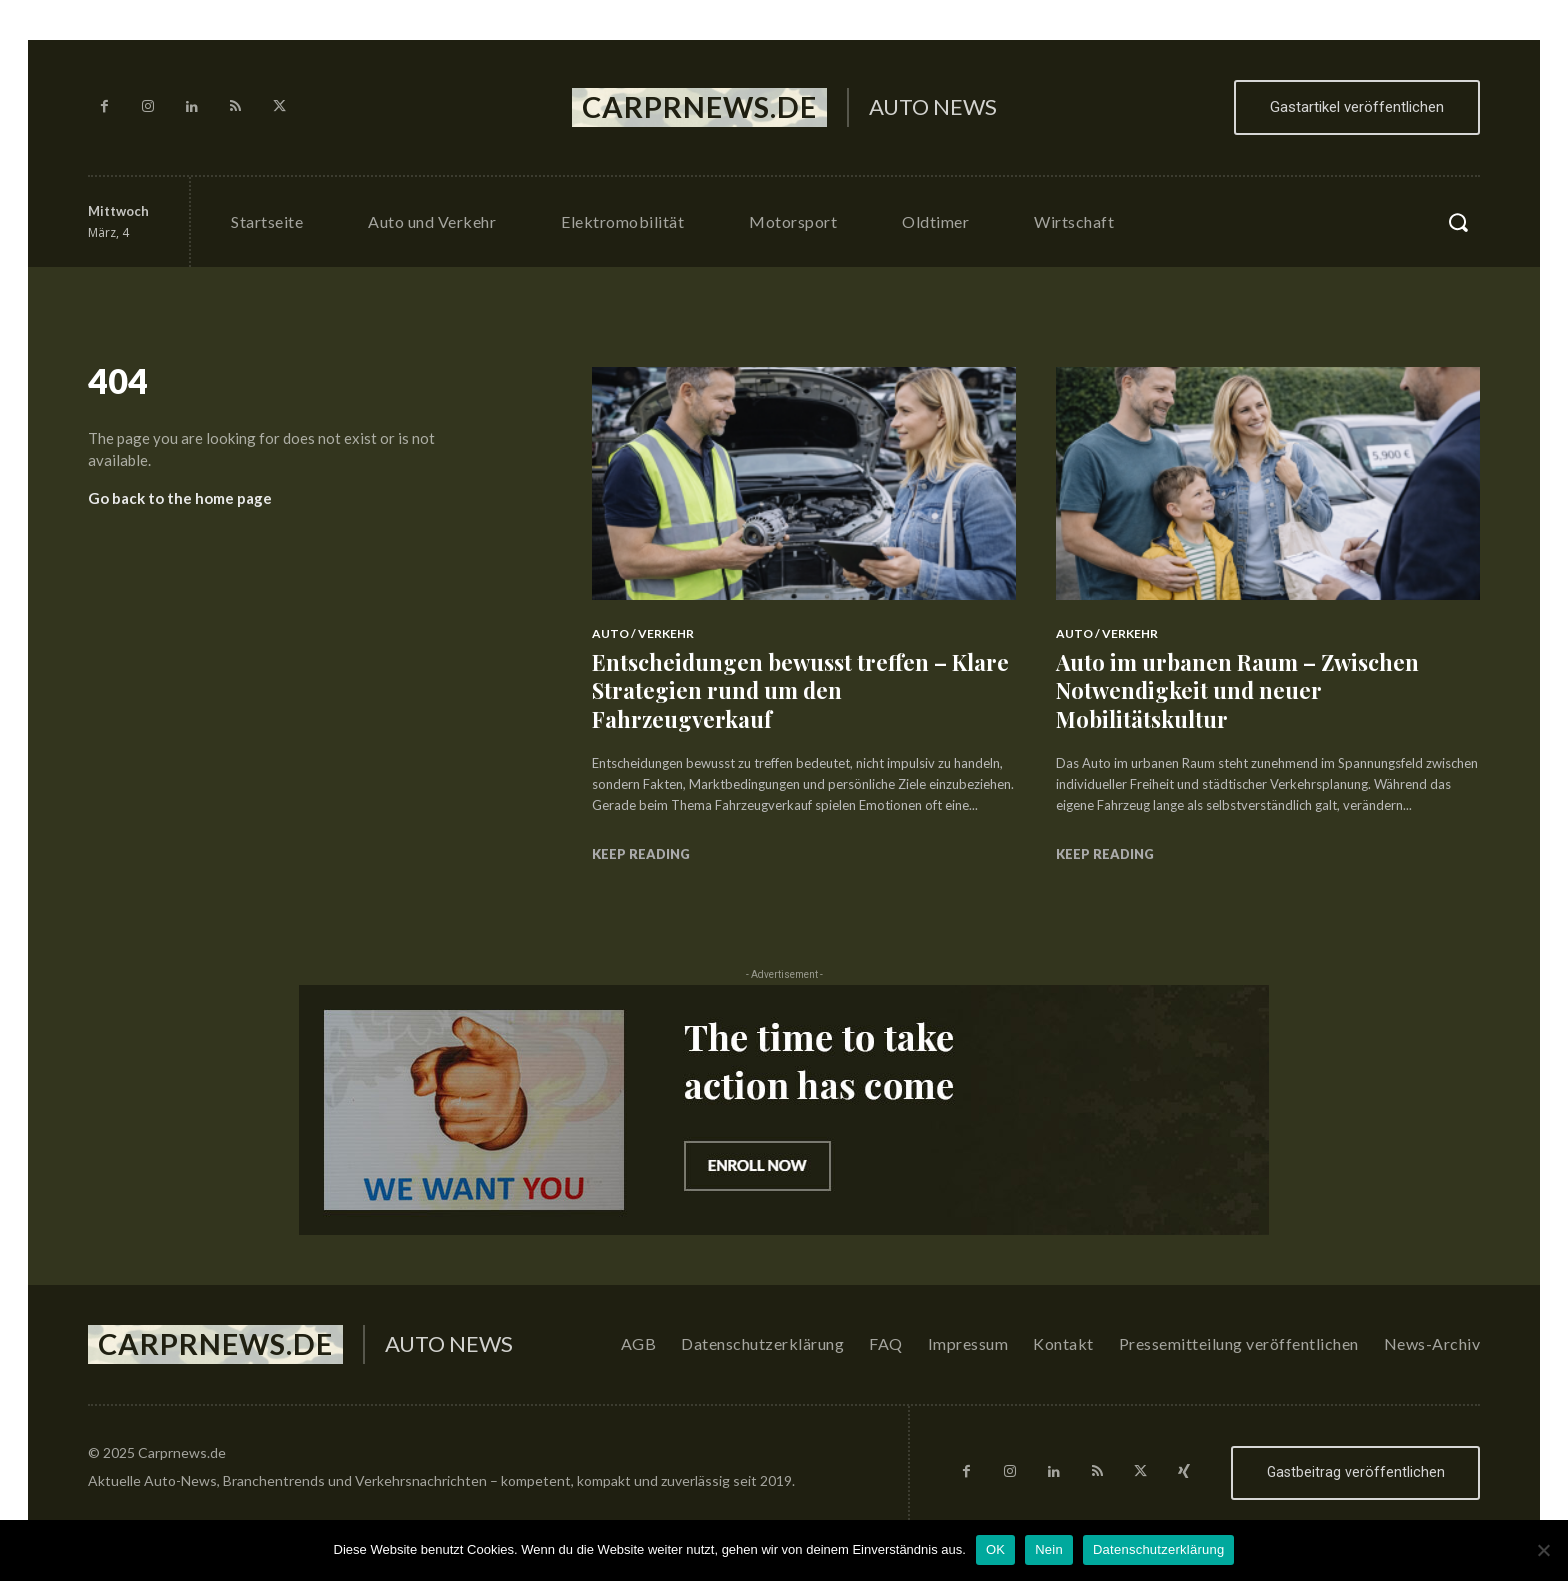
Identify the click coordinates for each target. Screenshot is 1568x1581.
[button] (1458, 222)
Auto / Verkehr (643, 633)
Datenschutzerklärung (1158, 1549)
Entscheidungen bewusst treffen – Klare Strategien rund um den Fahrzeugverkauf (800, 690)
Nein (1049, 1549)
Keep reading (641, 854)
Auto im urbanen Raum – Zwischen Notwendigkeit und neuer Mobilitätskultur (1238, 690)
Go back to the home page (180, 498)
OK (995, 1549)
